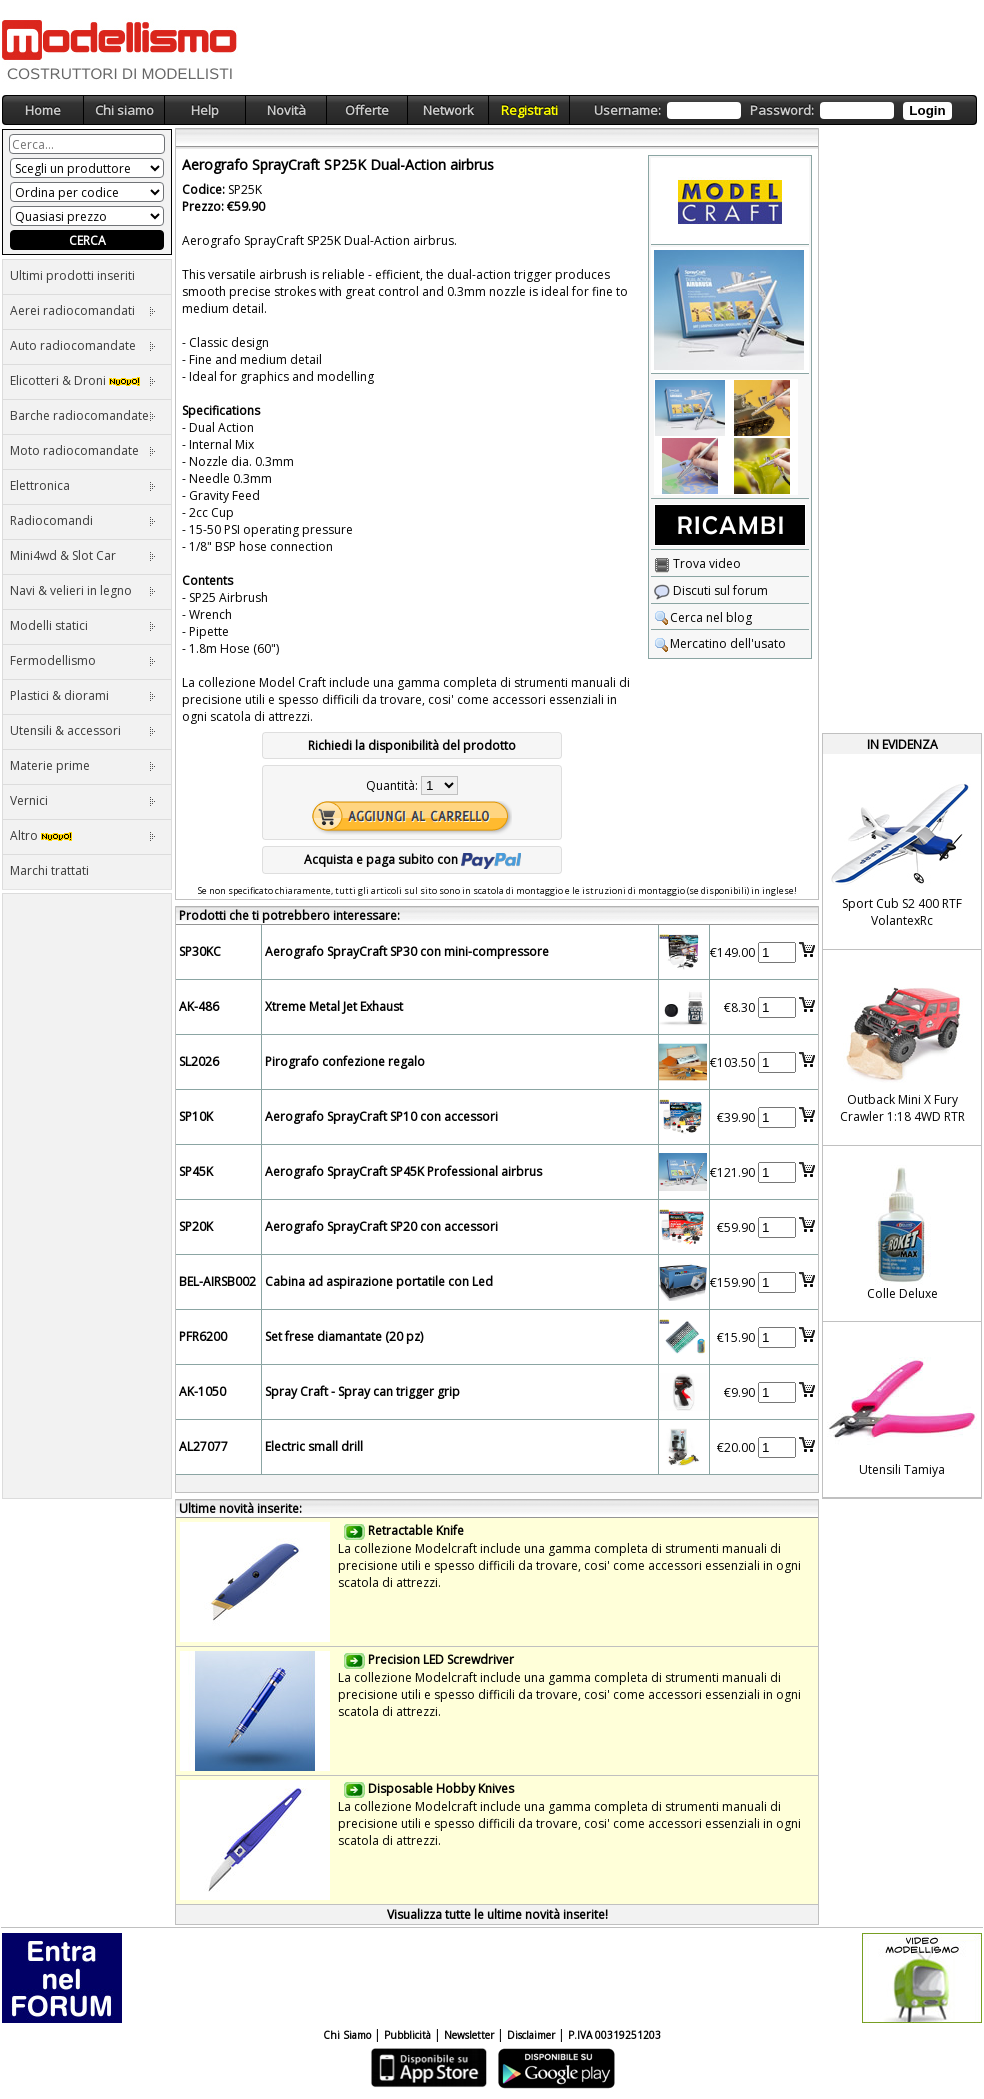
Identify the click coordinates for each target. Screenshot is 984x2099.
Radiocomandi (83, 520)
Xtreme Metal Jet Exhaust (334, 1006)
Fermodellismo (83, 660)
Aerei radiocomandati (83, 310)
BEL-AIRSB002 (217, 1281)
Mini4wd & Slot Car (83, 555)
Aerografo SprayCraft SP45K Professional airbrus (403, 1171)
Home (43, 110)
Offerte (367, 110)
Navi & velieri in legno (83, 590)
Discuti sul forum (711, 590)
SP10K (196, 1116)
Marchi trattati (49, 870)
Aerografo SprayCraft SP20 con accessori (381, 1226)
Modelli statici (83, 625)
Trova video (697, 563)
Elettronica (83, 485)
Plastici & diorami (83, 695)
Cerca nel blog (703, 617)
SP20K (196, 1226)
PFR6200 (203, 1336)
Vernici (83, 800)
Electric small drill (314, 1446)
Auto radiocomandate (83, 345)
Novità (286, 110)
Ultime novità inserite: (240, 1508)
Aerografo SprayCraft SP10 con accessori (381, 1116)
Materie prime (83, 765)
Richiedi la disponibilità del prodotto (412, 745)
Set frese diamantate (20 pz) (344, 1336)
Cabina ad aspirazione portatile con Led (379, 1281)
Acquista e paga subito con (412, 859)
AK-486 (199, 1006)
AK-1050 (202, 1391)
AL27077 (203, 1446)
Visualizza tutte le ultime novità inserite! (497, 1914)
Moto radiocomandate (83, 450)
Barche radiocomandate (83, 415)
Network (448, 110)
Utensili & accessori (83, 730)
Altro (83, 835)
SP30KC (200, 951)
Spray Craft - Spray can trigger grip (362, 1391)
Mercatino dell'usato (720, 643)
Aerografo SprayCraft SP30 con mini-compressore (407, 951)
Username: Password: (772, 110)
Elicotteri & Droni (83, 380)
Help (205, 110)
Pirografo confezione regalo (345, 1061)
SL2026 (199, 1061)
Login (927, 110)
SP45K (196, 1171)
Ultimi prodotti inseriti (72, 275)
